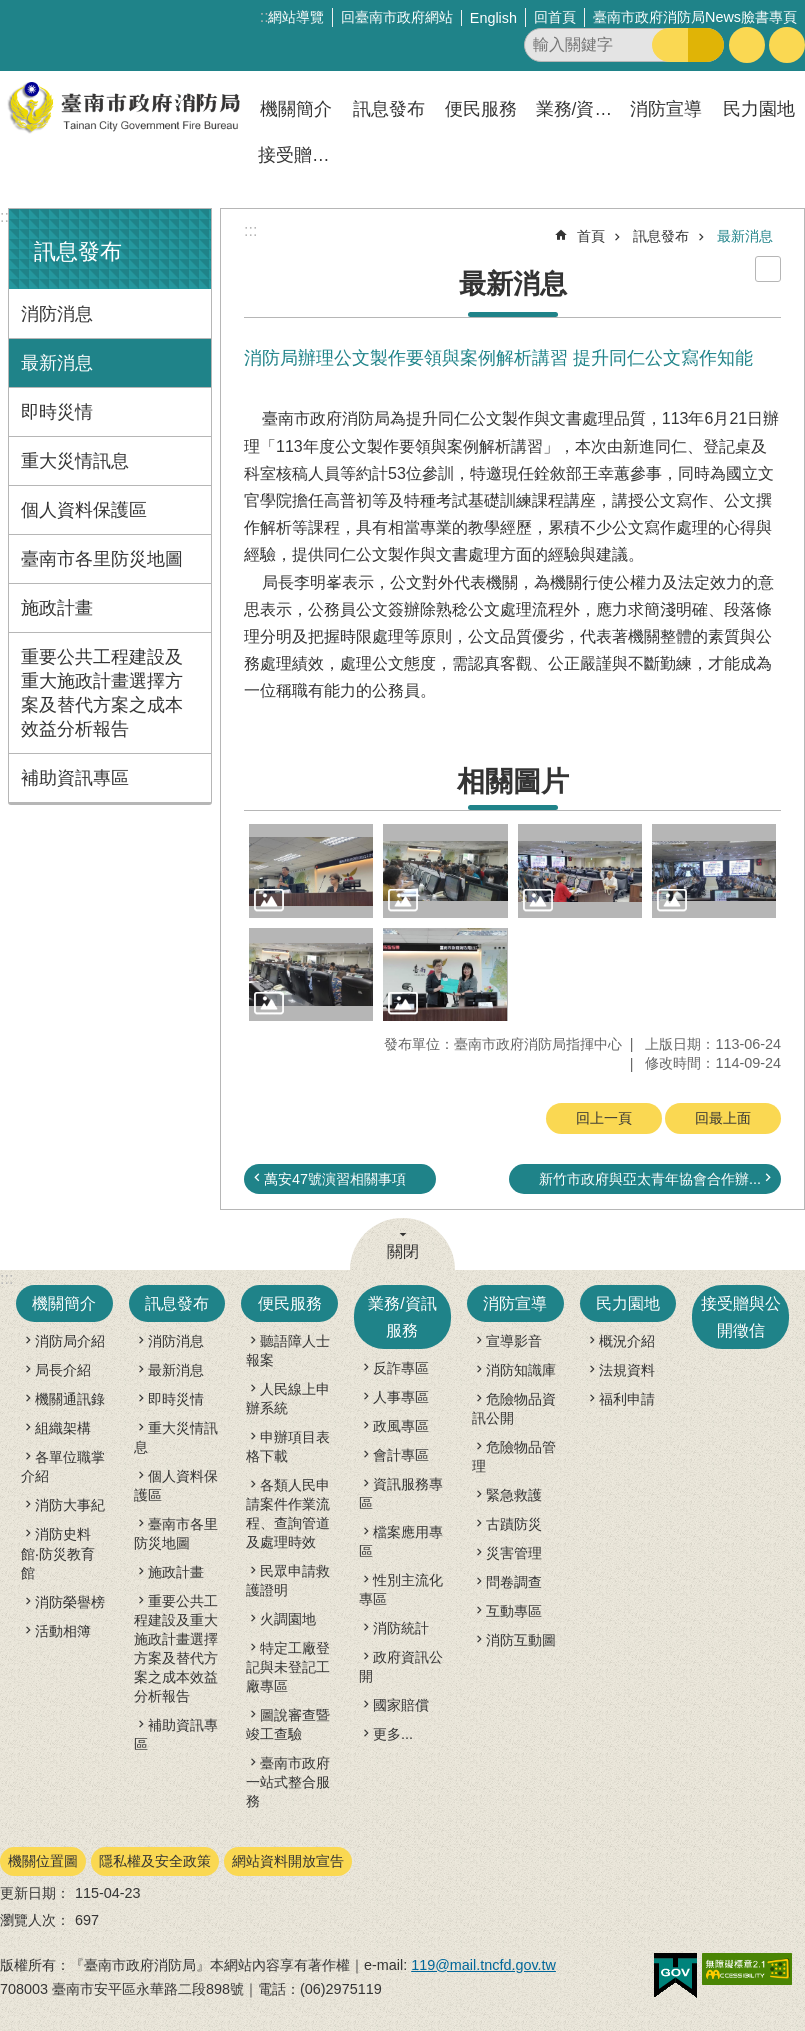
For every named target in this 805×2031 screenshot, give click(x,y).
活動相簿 (63, 1631)
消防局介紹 (70, 1341)
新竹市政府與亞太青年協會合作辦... (650, 1179)
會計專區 (401, 1455)
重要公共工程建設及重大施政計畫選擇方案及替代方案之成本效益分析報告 (102, 693)
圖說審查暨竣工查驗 (288, 1724)
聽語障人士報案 (288, 1350)
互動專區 (514, 1611)
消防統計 (401, 1628)
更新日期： (35, 1893)
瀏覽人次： (35, 1920)
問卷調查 (514, 1582)
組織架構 (63, 1428)
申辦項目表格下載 (288, 1446)
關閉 (403, 1251)
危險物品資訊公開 (514, 1408)
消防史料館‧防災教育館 (58, 1553)
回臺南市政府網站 (397, 17)
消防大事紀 (70, 1505)
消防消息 (57, 314)
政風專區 (401, 1426)
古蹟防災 (514, 1524)
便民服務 (481, 109)
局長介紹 (63, 1370)
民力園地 (759, 109)
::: (6, 216)
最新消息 (57, 363)
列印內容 (768, 269)
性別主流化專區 (401, 1589)
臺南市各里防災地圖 (102, 559)
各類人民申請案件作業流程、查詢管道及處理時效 (288, 1513)
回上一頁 (604, 1118)
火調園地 (288, 1619)
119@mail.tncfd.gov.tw (483, 1965)
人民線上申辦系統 (288, 1398)
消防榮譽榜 (70, 1602)
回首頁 (555, 17)
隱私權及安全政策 (155, 1861)
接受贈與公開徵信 (299, 155)
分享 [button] (787, 45)
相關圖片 (513, 781)
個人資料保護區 (84, 510)
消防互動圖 (521, 1640)
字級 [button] (747, 45)
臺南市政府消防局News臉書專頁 (695, 17)
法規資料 (627, 1370)
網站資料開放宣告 (288, 1861)
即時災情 (57, 412)
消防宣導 (666, 109)
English (493, 18)
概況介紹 (627, 1341)
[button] (311, 870)
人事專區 (401, 1397)
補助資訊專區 (75, 778)
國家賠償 (401, 1705)
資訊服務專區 (401, 1493)
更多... (393, 1734)
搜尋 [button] (670, 45)
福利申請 (627, 1399)
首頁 (591, 236)
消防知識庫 (521, 1370)
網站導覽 (296, 17)
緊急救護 (514, 1495)
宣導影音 (514, 1341)
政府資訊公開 (401, 1666)
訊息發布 (389, 109)
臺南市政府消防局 (125, 107)
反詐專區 (401, 1368)
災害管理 (514, 1553)
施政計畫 (57, 608)
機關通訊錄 (70, 1399)
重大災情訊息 (75, 461)
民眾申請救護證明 (288, 1580)
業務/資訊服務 (577, 109)
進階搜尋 (706, 45)
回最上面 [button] (723, 1118)
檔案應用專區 (401, 1541)
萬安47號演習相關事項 (335, 1179)
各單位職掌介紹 (63, 1466)
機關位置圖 (43, 1861)
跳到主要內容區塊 (10, 10)
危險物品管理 (514, 1456)
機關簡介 (296, 109)
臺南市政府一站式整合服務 (288, 1782)
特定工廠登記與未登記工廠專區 (288, 1667)
